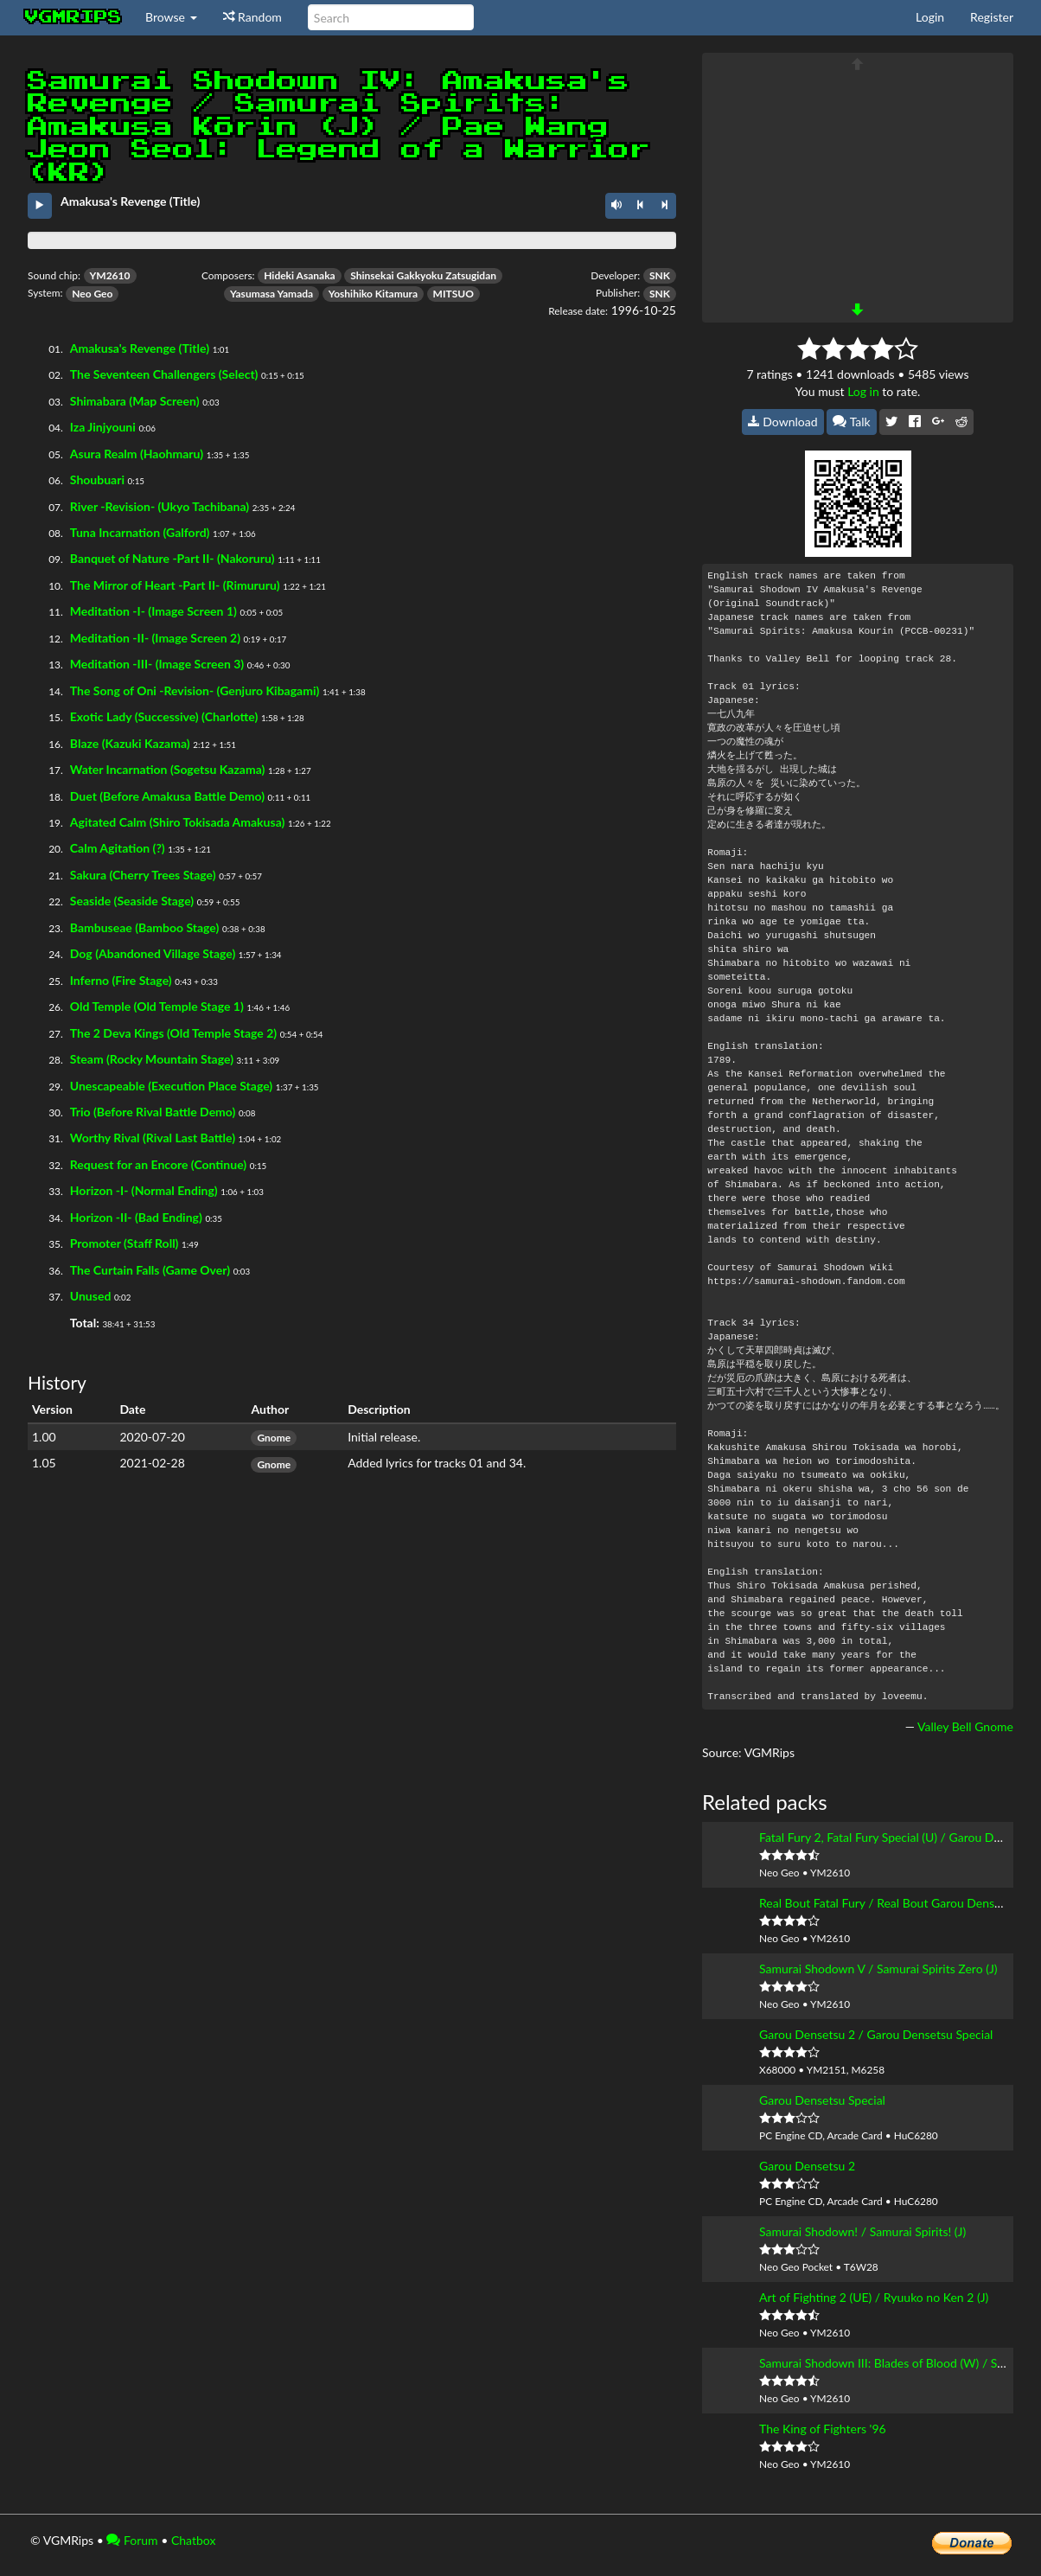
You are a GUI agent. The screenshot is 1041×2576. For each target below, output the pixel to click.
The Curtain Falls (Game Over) (150, 1269)
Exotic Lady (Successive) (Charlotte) (164, 716)
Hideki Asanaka (299, 275)
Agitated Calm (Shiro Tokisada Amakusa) (177, 822)
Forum (131, 2540)
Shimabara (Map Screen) (135, 400)
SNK (659, 275)
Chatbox (193, 2540)
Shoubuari (97, 479)
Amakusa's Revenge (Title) (139, 348)
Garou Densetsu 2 (807, 2165)
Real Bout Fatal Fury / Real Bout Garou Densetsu (888, 1902)
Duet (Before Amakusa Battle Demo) (167, 796)
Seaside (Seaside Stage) (132, 900)
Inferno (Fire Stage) (121, 980)
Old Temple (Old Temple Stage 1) (157, 1006)
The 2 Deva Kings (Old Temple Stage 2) (173, 1033)
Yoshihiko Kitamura (373, 293)
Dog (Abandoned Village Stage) (152, 953)
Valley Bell (944, 1726)
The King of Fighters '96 (822, 2428)
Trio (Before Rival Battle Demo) (153, 1111)
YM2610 (110, 275)
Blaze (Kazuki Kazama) (130, 743)
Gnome (274, 1437)
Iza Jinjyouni (103, 426)
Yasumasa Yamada (271, 293)
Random (252, 17)
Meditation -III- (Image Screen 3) (157, 663)
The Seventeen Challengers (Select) (164, 374)
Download (783, 421)
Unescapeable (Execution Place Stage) (171, 1085)
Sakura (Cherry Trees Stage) (143, 874)
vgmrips (73, 17)
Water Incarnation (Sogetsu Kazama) (167, 769)
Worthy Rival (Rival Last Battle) (152, 1137)
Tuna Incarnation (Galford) (140, 532)
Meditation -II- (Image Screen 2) (155, 637)
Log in (863, 391)
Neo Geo (92, 293)
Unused (91, 1295)
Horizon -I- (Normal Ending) (144, 1190)
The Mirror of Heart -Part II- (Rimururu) (175, 585)
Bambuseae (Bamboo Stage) (145, 927)
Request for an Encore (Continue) (158, 1164)
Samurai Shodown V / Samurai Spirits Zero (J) (878, 1968)
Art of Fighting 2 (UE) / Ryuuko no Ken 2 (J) (873, 2297)
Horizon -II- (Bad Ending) (136, 1217)
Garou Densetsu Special (822, 2100)
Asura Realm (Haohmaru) (136, 453)
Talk (852, 421)
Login (930, 17)
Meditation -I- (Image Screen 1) (153, 611)
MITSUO (453, 293)
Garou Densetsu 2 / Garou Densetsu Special (876, 2034)
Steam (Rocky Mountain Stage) (151, 1058)
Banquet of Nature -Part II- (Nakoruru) (172, 558)
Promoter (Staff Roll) (124, 1243)
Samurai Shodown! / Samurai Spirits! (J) (862, 2231)
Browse (171, 17)
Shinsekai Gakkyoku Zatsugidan (423, 275)
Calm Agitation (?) (117, 848)
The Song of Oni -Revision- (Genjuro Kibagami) (195, 690)
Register (991, 17)
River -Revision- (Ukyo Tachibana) (159, 506)
